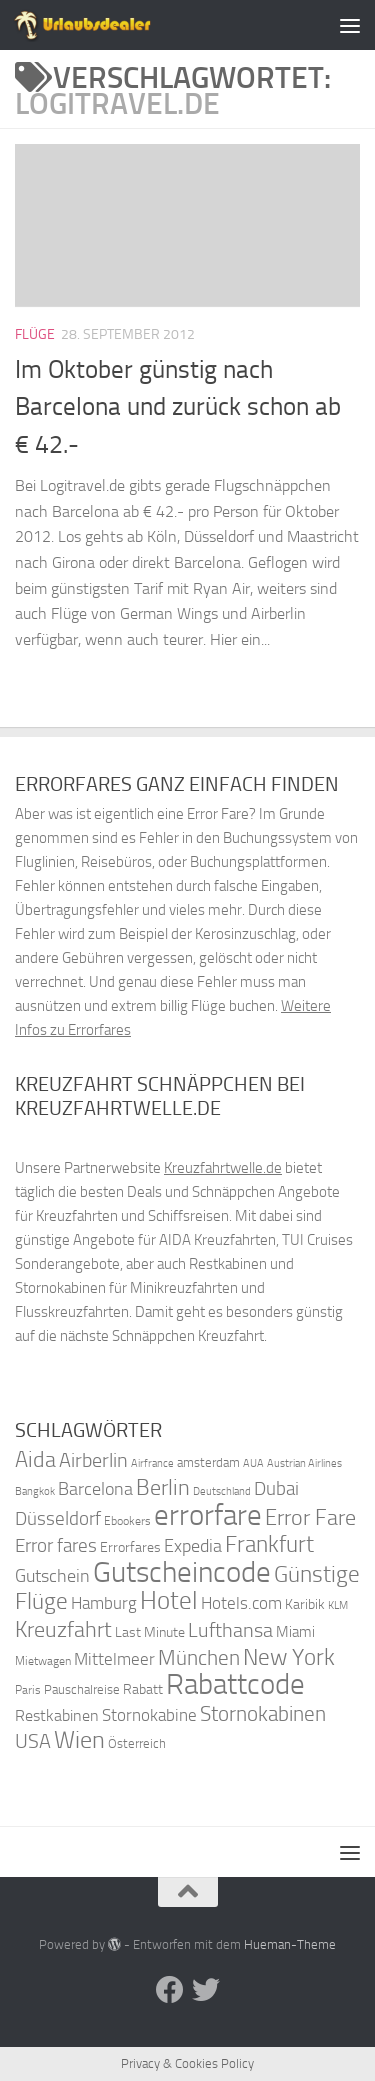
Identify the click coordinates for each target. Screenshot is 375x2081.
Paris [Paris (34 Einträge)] (28, 1690)
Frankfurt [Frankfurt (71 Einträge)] (269, 1544)
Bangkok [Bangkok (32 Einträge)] (35, 1491)
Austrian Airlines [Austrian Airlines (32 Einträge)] (304, 1463)
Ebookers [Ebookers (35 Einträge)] (127, 1520)
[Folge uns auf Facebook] (170, 1990)
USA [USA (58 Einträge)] (33, 1741)
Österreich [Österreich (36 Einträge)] (137, 1743)
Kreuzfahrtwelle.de (223, 1168)
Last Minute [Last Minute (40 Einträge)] (150, 1632)
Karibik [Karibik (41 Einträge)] (305, 1604)
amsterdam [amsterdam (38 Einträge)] (208, 1462)
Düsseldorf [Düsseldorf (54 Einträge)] (58, 1519)
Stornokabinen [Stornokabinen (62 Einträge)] (263, 1714)
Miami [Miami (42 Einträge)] (295, 1632)
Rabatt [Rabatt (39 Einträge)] (143, 1689)
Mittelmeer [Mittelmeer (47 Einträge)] (114, 1659)
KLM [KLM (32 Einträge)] (338, 1605)
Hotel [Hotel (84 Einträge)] (169, 1600)
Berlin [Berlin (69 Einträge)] (163, 1487)
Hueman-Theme (290, 1944)
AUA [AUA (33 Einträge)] (253, 1463)
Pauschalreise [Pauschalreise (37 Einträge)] (82, 1689)
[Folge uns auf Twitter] (206, 1990)
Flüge (35, 334)
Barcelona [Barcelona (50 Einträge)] (95, 1489)
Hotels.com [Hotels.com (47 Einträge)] (241, 1603)
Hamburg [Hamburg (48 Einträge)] (104, 1603)
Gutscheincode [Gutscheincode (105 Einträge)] (182, 1572)
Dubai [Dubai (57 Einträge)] (276, 1488)
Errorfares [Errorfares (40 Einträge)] (130, 1547)
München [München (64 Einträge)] (199, 1657)
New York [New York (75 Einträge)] (289, 1657)
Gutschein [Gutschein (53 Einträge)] (52, 1576)
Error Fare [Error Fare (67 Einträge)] (310, 1518)
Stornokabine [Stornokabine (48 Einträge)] (149, 1715)
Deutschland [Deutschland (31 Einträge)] (222, 1491)
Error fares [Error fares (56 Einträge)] (56, 1545)
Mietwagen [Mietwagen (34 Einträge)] (43, 1661)
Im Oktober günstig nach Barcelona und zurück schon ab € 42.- (178, 407)
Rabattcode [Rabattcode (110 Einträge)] (235, 1684)
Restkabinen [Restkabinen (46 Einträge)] (57, 1715)
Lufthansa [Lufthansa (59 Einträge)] (230, 1630)
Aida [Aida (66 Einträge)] (35, 1460)
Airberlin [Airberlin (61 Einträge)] (93, 1460)
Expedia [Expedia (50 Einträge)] (193, 1546)
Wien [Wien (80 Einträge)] (79, 1739)
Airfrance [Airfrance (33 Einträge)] (152, 1463)
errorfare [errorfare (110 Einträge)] (208, 1515)
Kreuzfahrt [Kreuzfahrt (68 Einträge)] (63, 1629)
